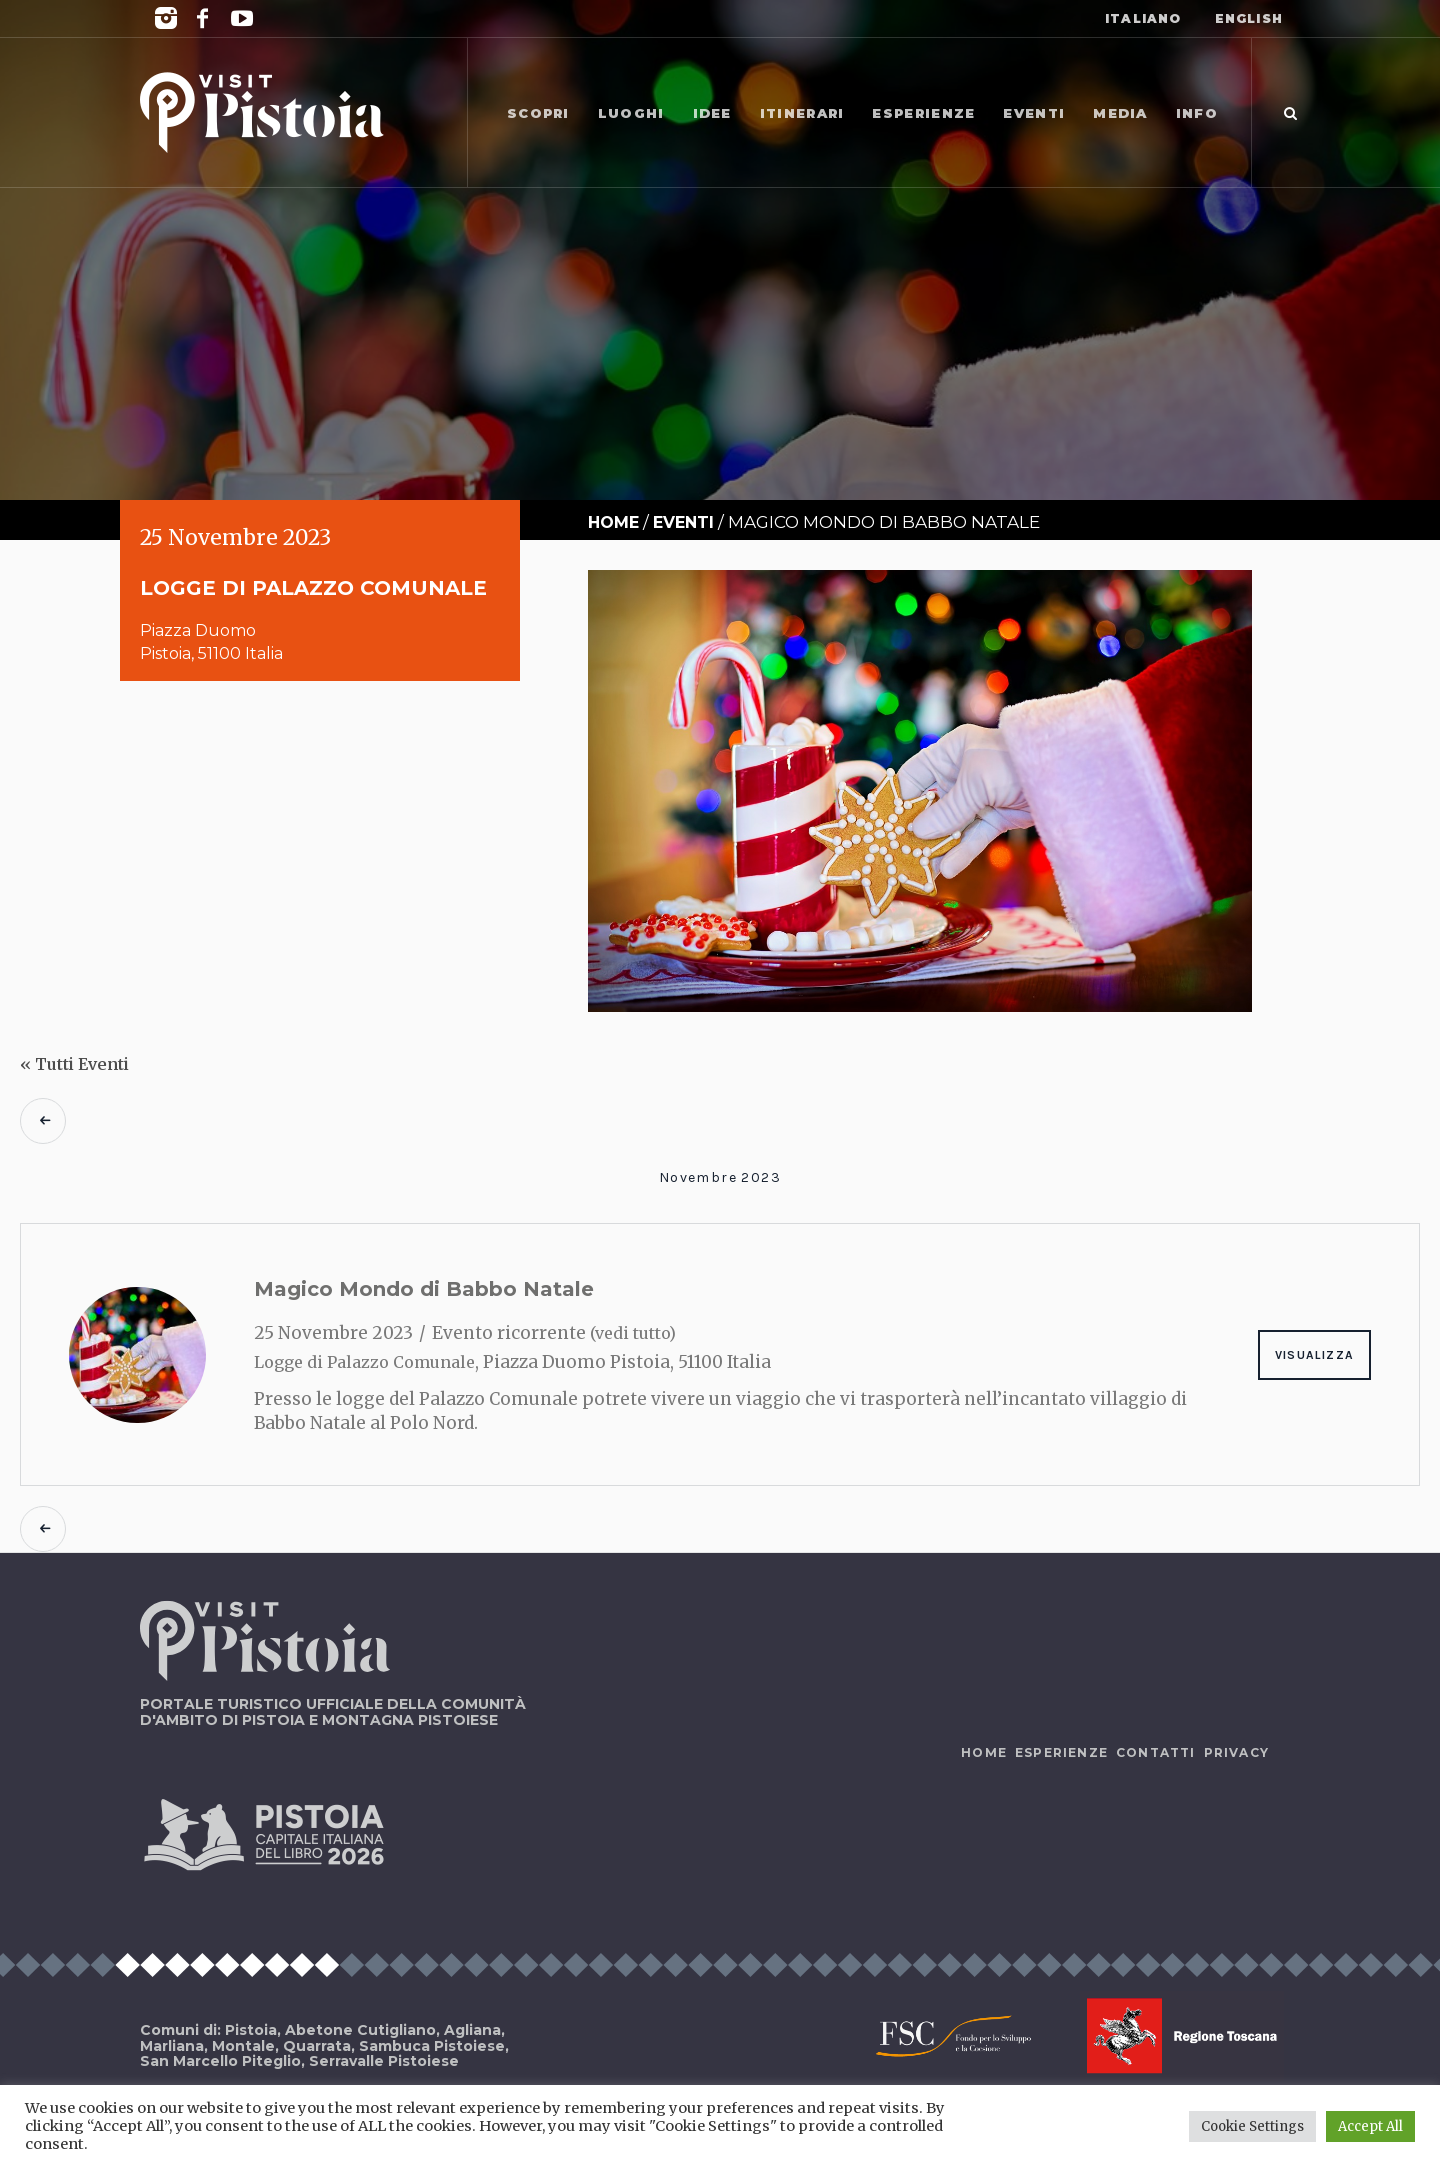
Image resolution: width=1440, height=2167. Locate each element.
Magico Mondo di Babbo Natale (424, 1289)
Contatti (1156, 1752)
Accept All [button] (1370, 2126)
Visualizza (1314, 1355)
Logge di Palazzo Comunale (364, 1362)
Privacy (1236, 1752)
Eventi (683, 522)
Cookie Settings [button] (1252, 2126)
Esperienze (1061, 1752)
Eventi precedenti (43, 1121)
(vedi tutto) (633, 1333)
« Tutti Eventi (74, 1064)
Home (613, 522)
